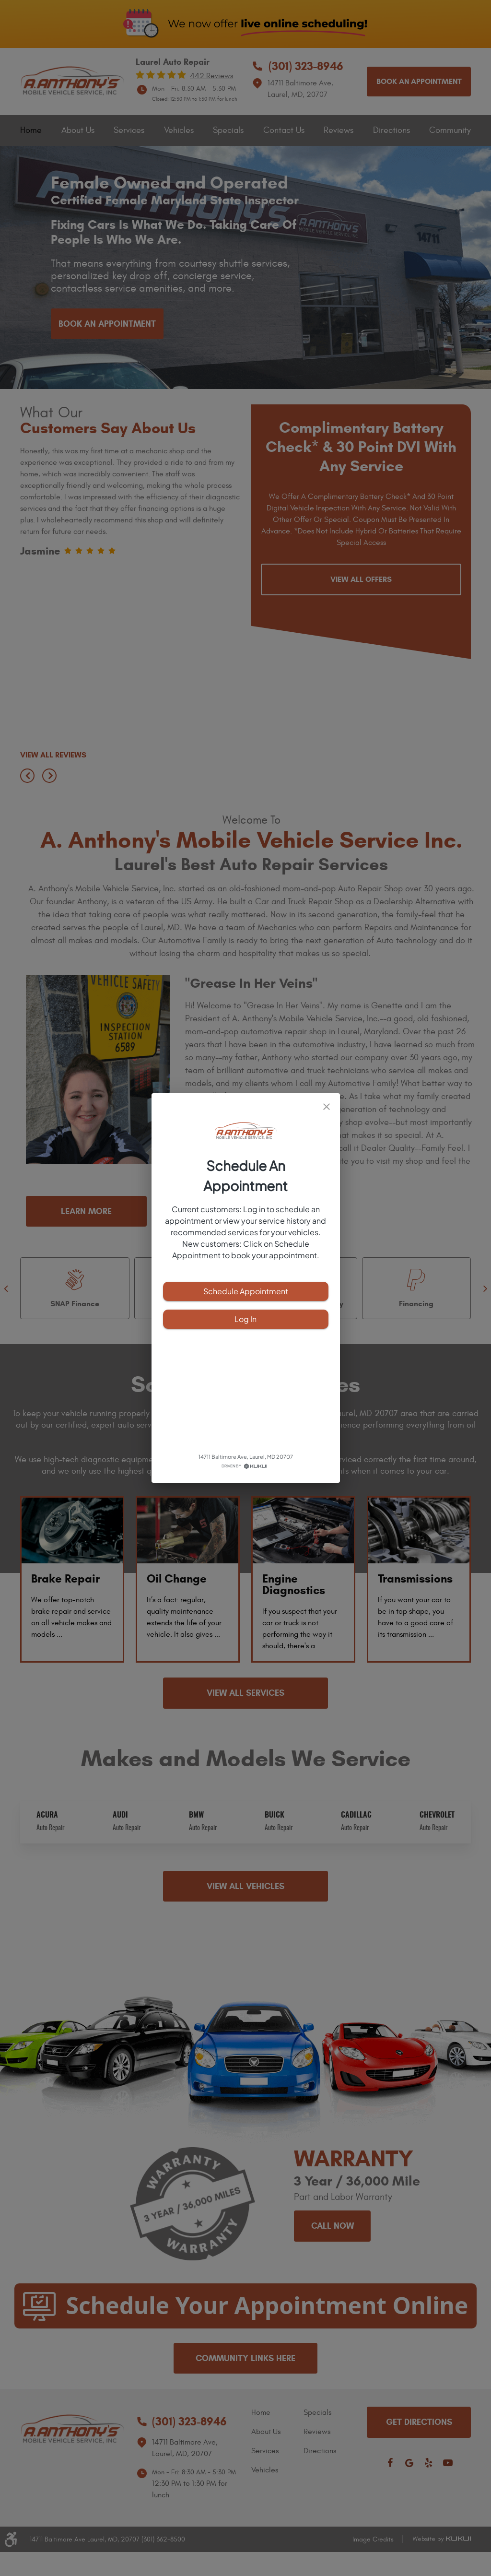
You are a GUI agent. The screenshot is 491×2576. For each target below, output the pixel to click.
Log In (245, 1319)
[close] (326, 1106)
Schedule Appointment (245, 1291)
